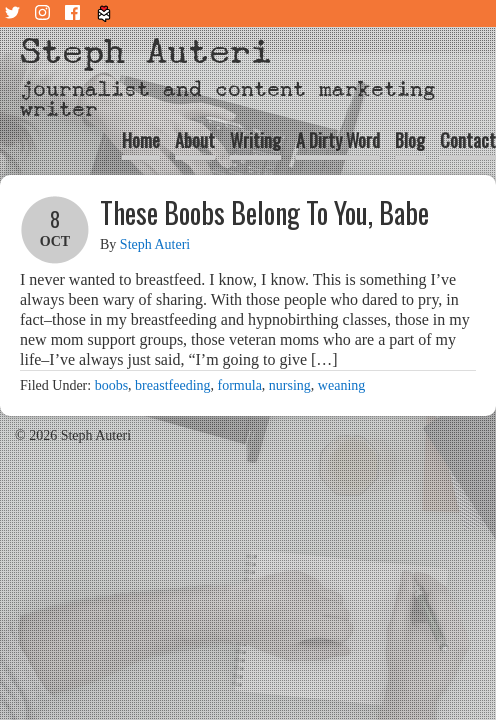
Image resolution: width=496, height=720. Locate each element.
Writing (255, 140)
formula (240, 385)
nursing (290, 385)
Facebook (75, 13)
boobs (111, 385)
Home (141, 140)
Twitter (15, 13)
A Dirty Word (338, 140)
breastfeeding (172, 385)
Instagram (45, 13)
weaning (341, 385)
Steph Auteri (146, 51)
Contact (468, 140)
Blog (410, 140)
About (195, 140)
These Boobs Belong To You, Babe (264, 212)
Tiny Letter (105, 13)
